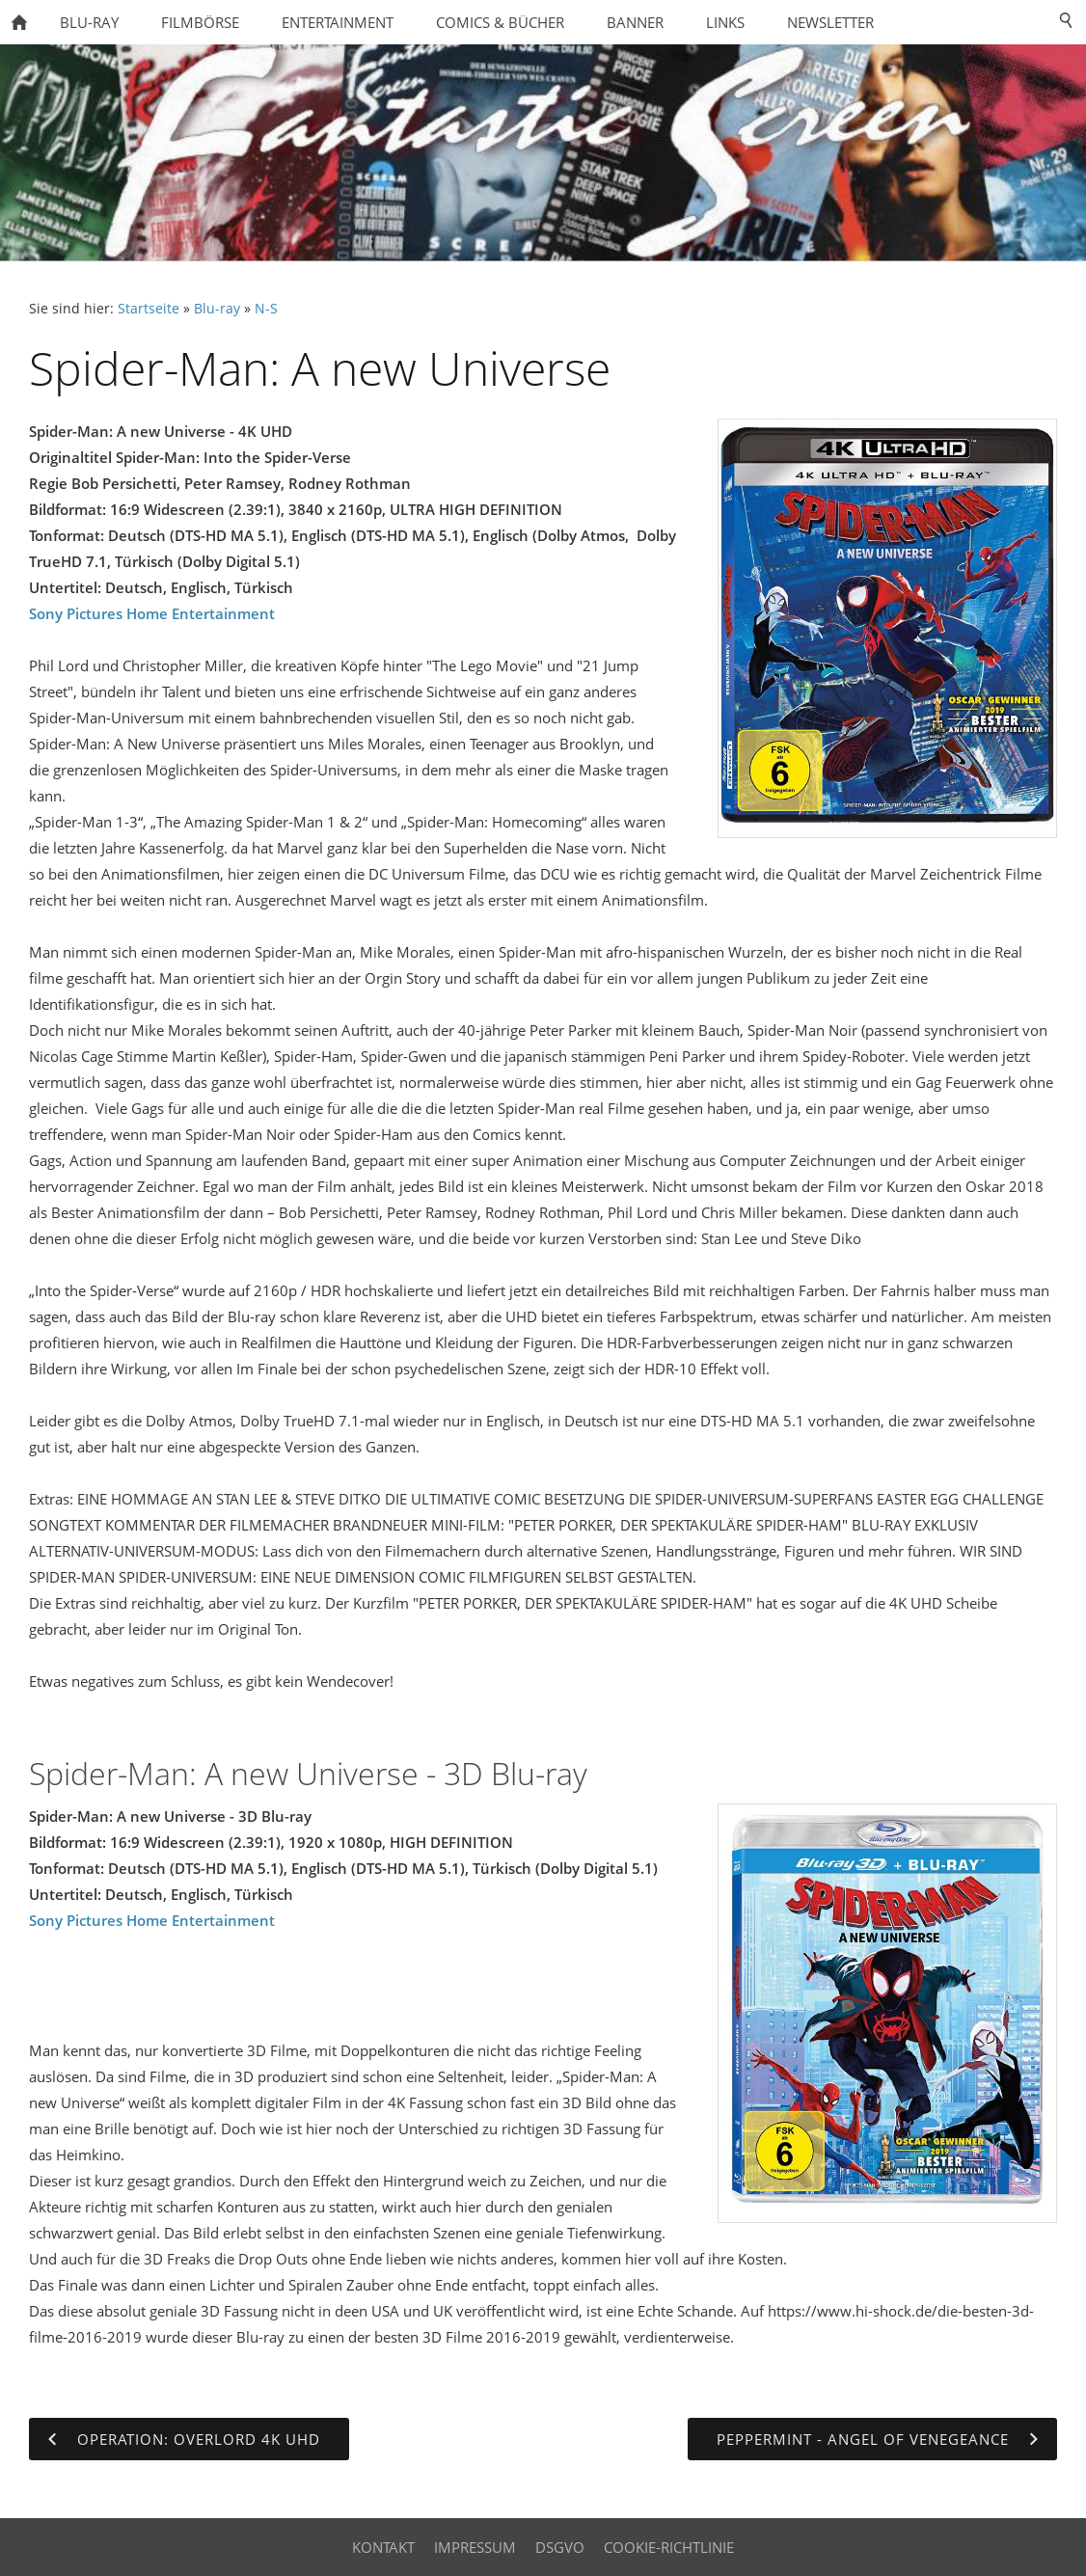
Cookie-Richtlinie (669, 2547)
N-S (266, 308)
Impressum (475, 2547)
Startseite (148, 308)
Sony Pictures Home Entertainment (152, 613)
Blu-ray (217, 308)
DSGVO (559, 2547)
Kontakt (383, 2547)
